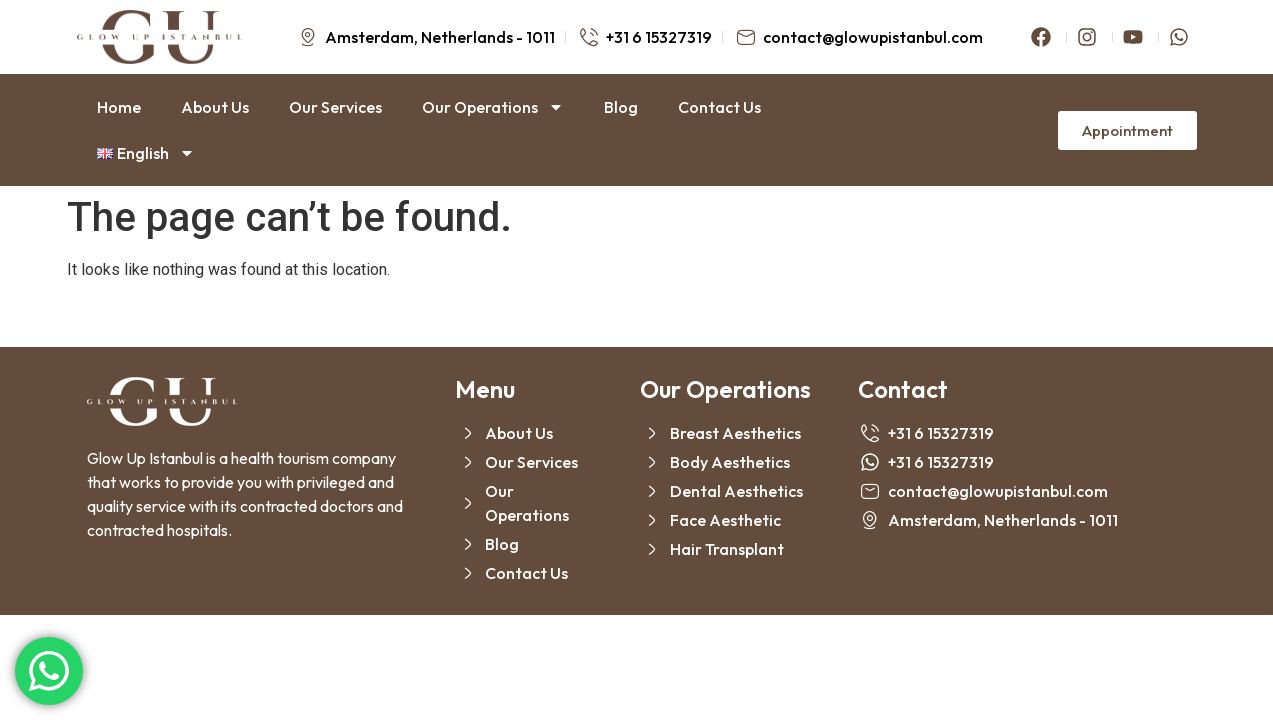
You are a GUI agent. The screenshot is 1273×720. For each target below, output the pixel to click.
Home (119, 107)
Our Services (335, 107)
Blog (621, 107)
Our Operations (493, 107)
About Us (215, 107)
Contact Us (719, 107)
